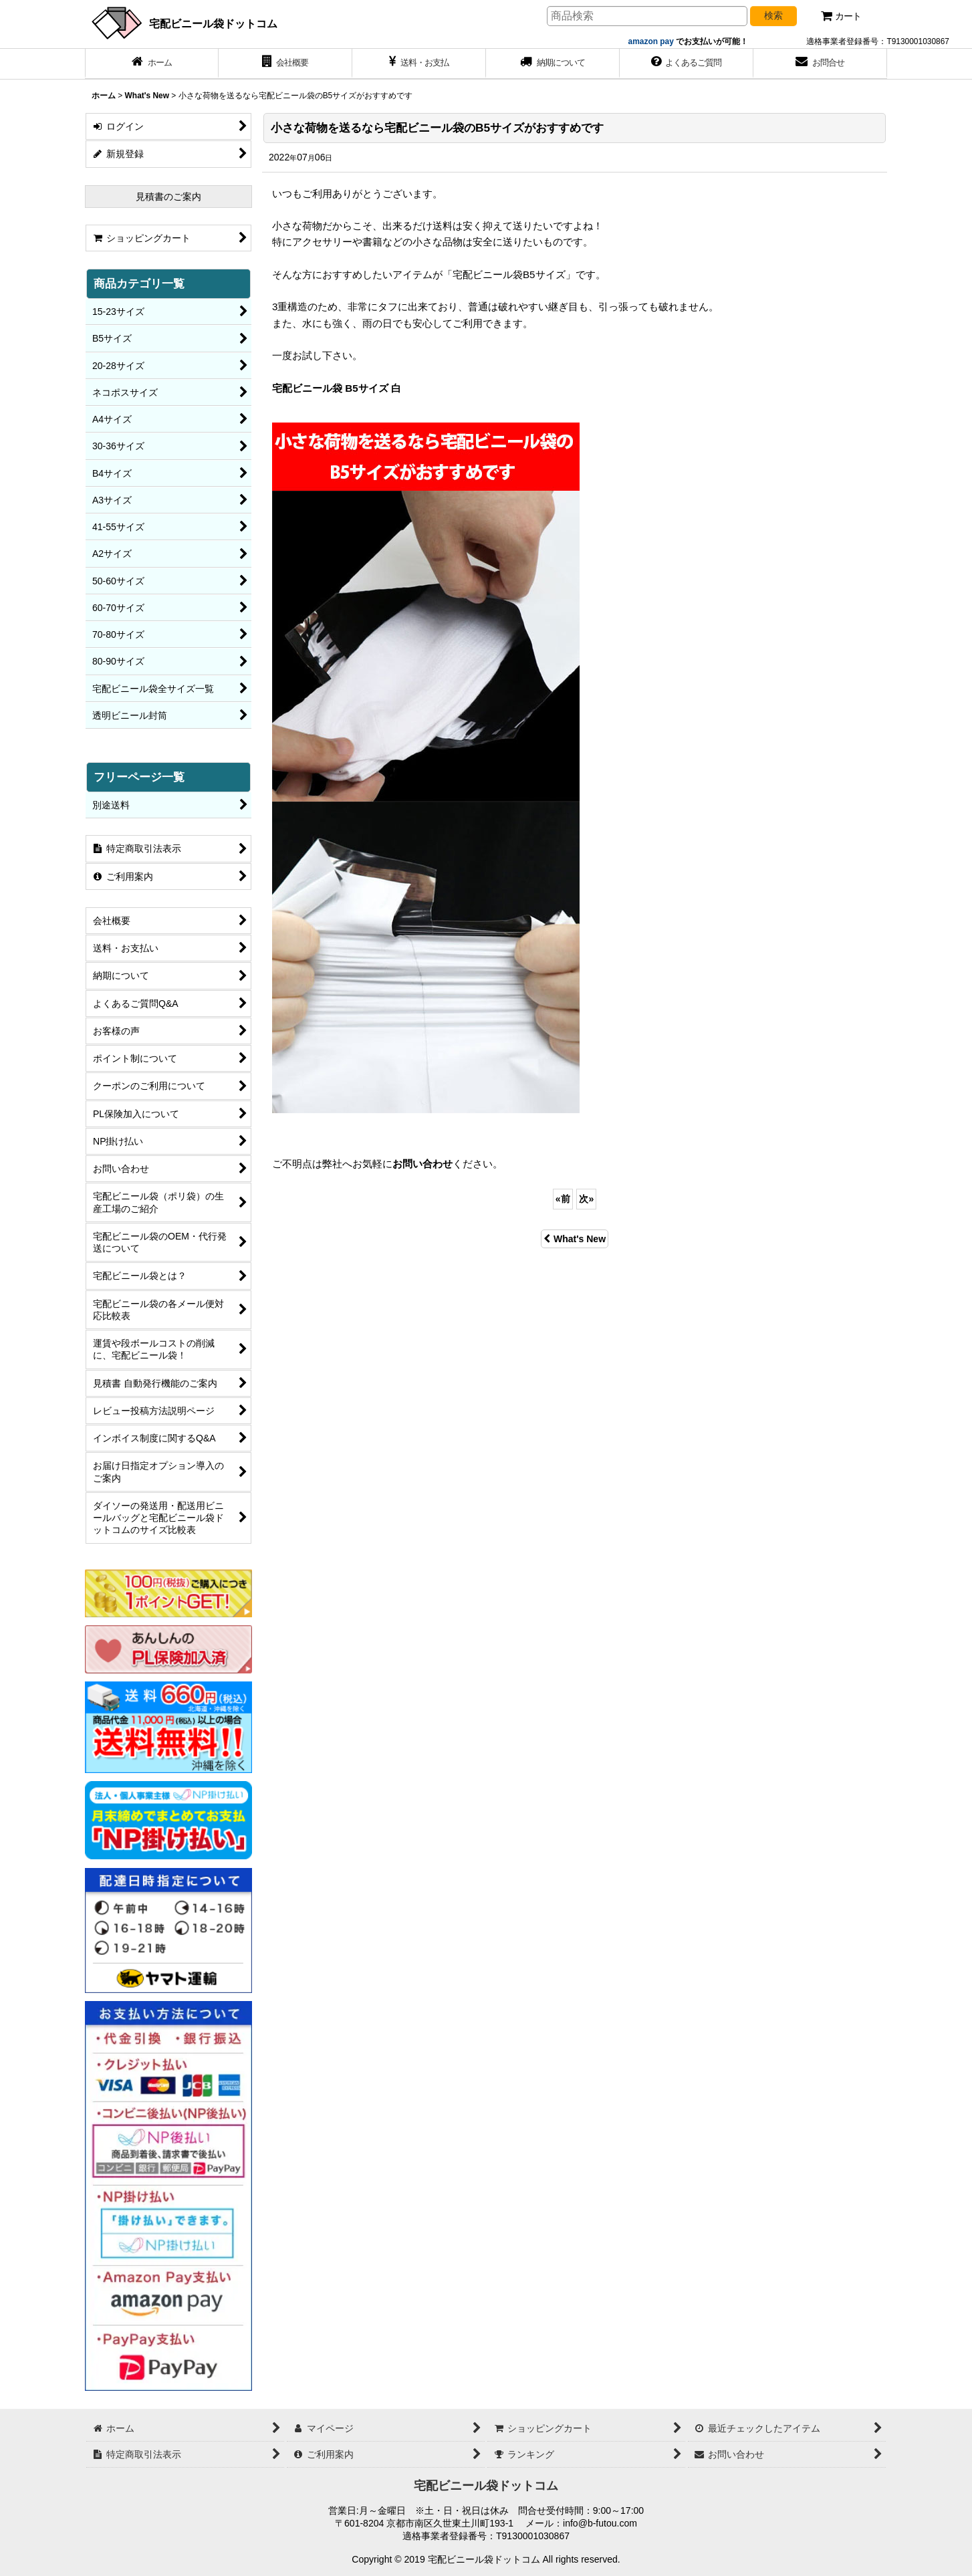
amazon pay (652, 41)
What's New (574, 1239)
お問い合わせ (422, 1163)
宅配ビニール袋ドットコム (213, 23)
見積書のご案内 (168, 196)
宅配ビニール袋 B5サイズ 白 (336, 388)
